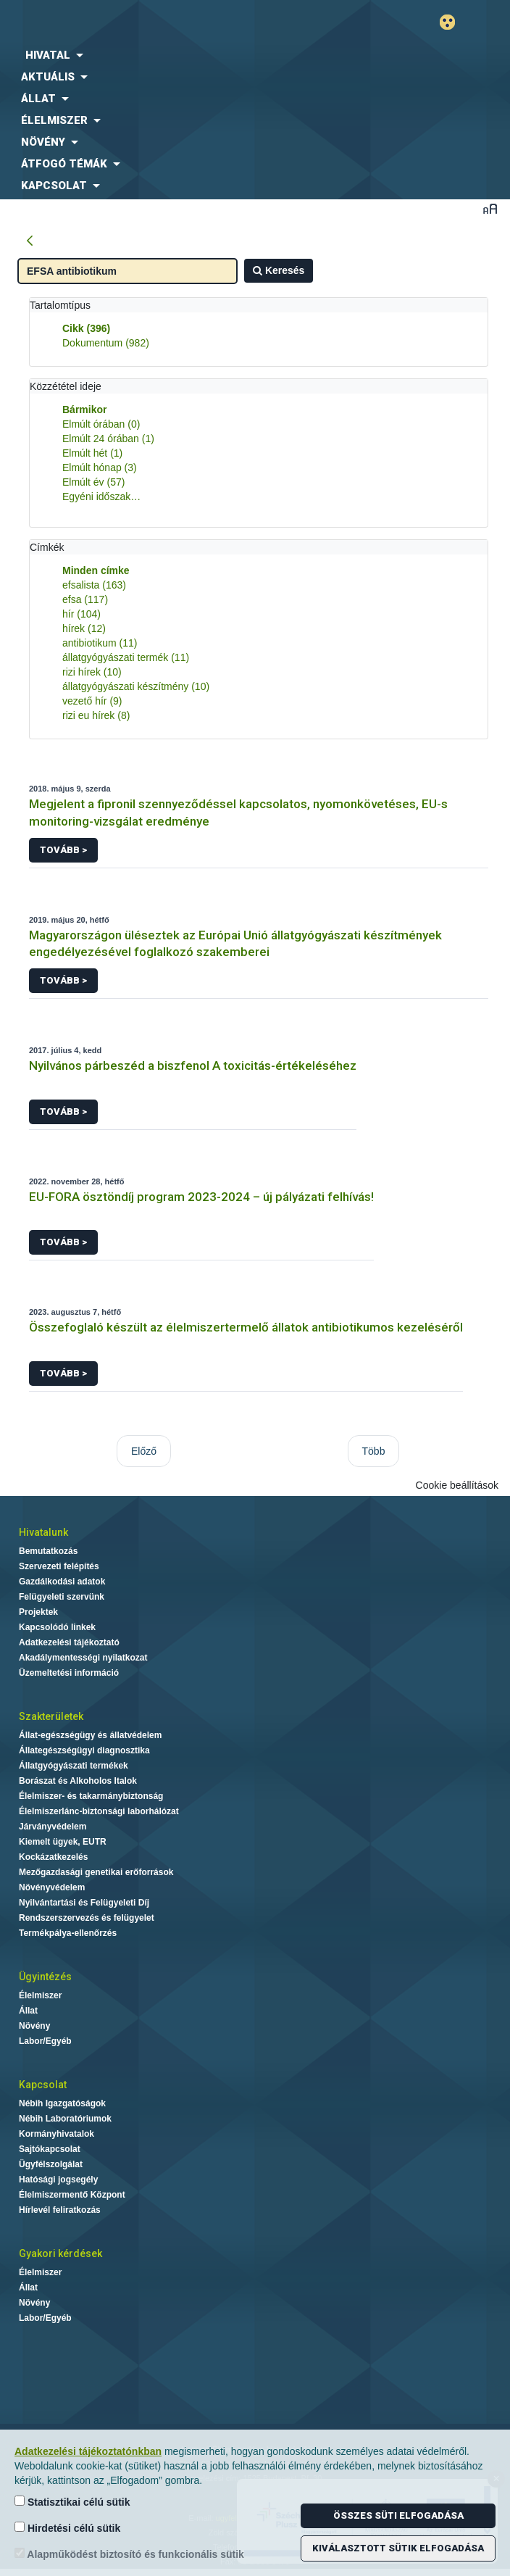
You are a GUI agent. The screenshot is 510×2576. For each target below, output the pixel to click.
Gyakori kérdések (60, 2253)
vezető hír (92, 701)
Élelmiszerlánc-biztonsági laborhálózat (99, 1811)
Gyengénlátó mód (453, 22)
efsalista (94, 585)
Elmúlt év (93, 482)
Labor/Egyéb (45, 2041)
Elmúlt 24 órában (108, 438)
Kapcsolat (43, 2084)
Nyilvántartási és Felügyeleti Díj (84, 1903)
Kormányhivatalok (56, 2134)
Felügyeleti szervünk (61, 1597)
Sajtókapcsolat (49, 2149)
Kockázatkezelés (53, 1857)
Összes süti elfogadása (398, 2515)
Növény (34, 2026)
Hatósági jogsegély (58, 2179)
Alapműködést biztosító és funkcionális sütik (129, 2554)
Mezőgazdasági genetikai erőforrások (96, 1872)
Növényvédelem (52, 1887)
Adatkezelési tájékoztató (69, 1642)
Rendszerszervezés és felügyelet (86, 1918)
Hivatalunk (43, 1532)
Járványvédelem (52, 1826)
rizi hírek (92, 672)
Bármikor (84, 409)
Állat (28, 2011)
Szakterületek (51, 1716)
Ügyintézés (45, 1976)
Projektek (38, 1612)
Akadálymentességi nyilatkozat (83, 1658)
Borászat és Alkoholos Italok (78, 1781)
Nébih (127, 22)
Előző (143, 1451)
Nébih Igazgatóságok (62, 2103)
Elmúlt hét (92, 453)
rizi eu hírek (96, 715)
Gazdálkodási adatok (62, 1581)
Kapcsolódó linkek (57, 1627)
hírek (84, 628)
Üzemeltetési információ (69, 1673)
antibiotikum (100, 643)
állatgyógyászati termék (125, 657)
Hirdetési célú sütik (67, 2528)
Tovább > (63, 849)
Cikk (86, 328)
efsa (85, 599)
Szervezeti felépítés (59, 1566)
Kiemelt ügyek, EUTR (62, 1842)
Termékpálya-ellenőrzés (68, 1933)
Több (373, 1451)
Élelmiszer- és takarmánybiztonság (91, 1796)
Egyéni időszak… (101, 496)
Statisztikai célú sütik (72, 2502)
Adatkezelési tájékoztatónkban (88, 2451)
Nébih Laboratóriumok (65, 2119)
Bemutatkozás (48, 1551)
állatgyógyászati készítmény (135, 686)
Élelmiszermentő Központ (72, 2195)
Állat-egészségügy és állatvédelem (90, 1735)
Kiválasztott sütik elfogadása (398, 2548)
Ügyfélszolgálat (51, 2164)
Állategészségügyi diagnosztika (84, 1750)
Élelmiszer (40, 1995)
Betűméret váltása (490, 208)
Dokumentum (105, 343)
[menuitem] (255, 55)
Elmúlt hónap (99, 467)
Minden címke (96, 570)
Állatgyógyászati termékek (73, 1766)
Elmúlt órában (101, 424)
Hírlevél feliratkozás (60, 2210)
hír (81, 614)
